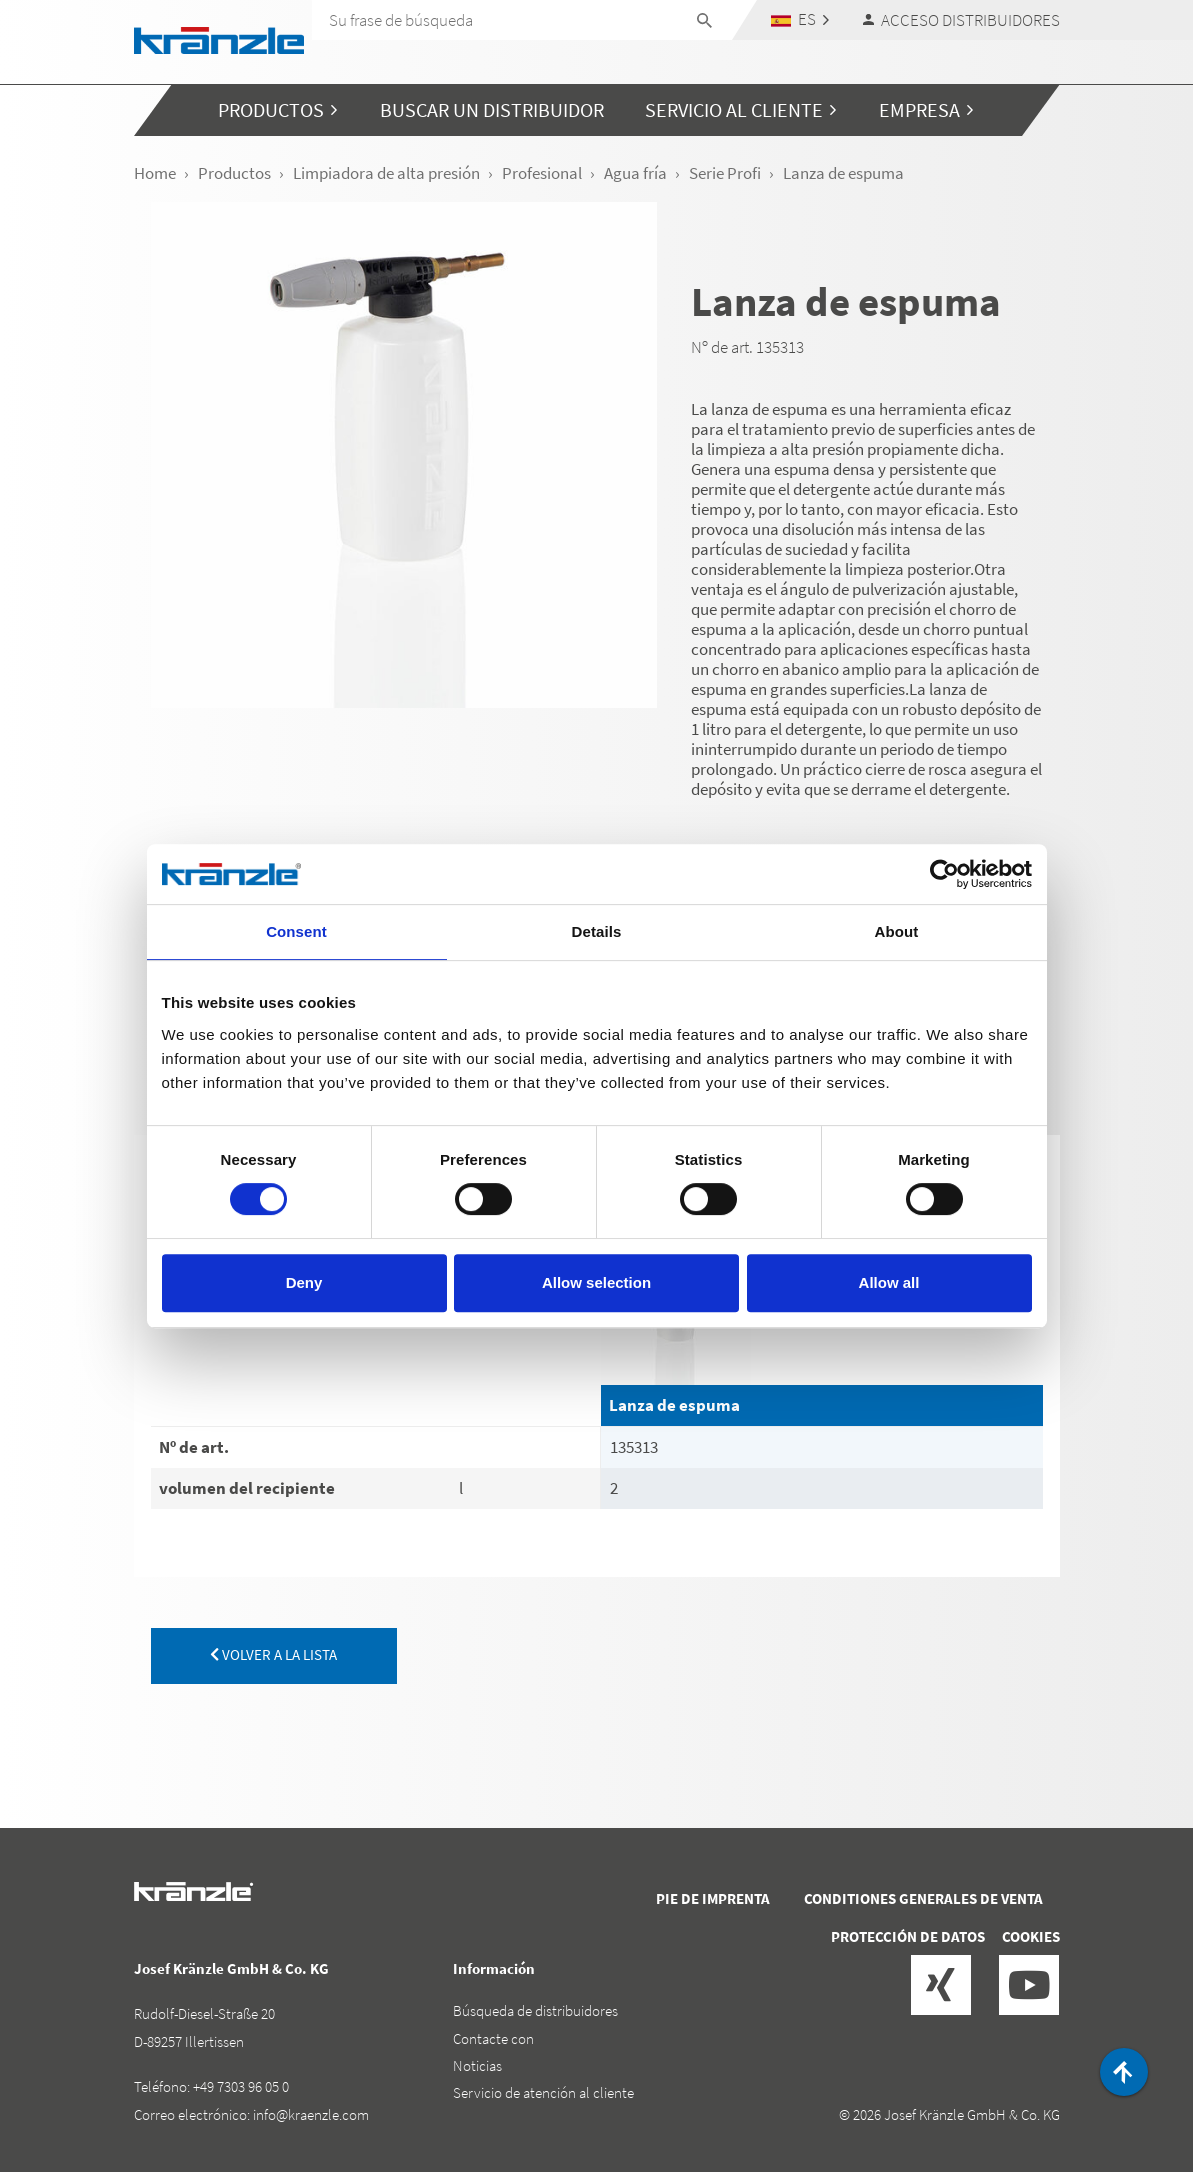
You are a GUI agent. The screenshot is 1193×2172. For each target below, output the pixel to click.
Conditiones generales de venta (923, 1898)
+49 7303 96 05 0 (241, 2086)
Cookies (1031, 1936)
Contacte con (493, 2038)
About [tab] (897, 931)
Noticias (477, 2065)
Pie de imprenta (713, 1898)
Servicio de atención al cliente (543, 2092)
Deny (304, 1282)
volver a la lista (273, 1654)
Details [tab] (597, 931)
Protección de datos (908, 1936)
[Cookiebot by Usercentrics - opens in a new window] (944, 874)
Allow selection (596, 1282)
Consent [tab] (296, 931)
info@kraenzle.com (311, 2114)
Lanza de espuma (674, 1405)
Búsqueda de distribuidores (535, 2010)
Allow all (889, 1282)
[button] (799, 19)
